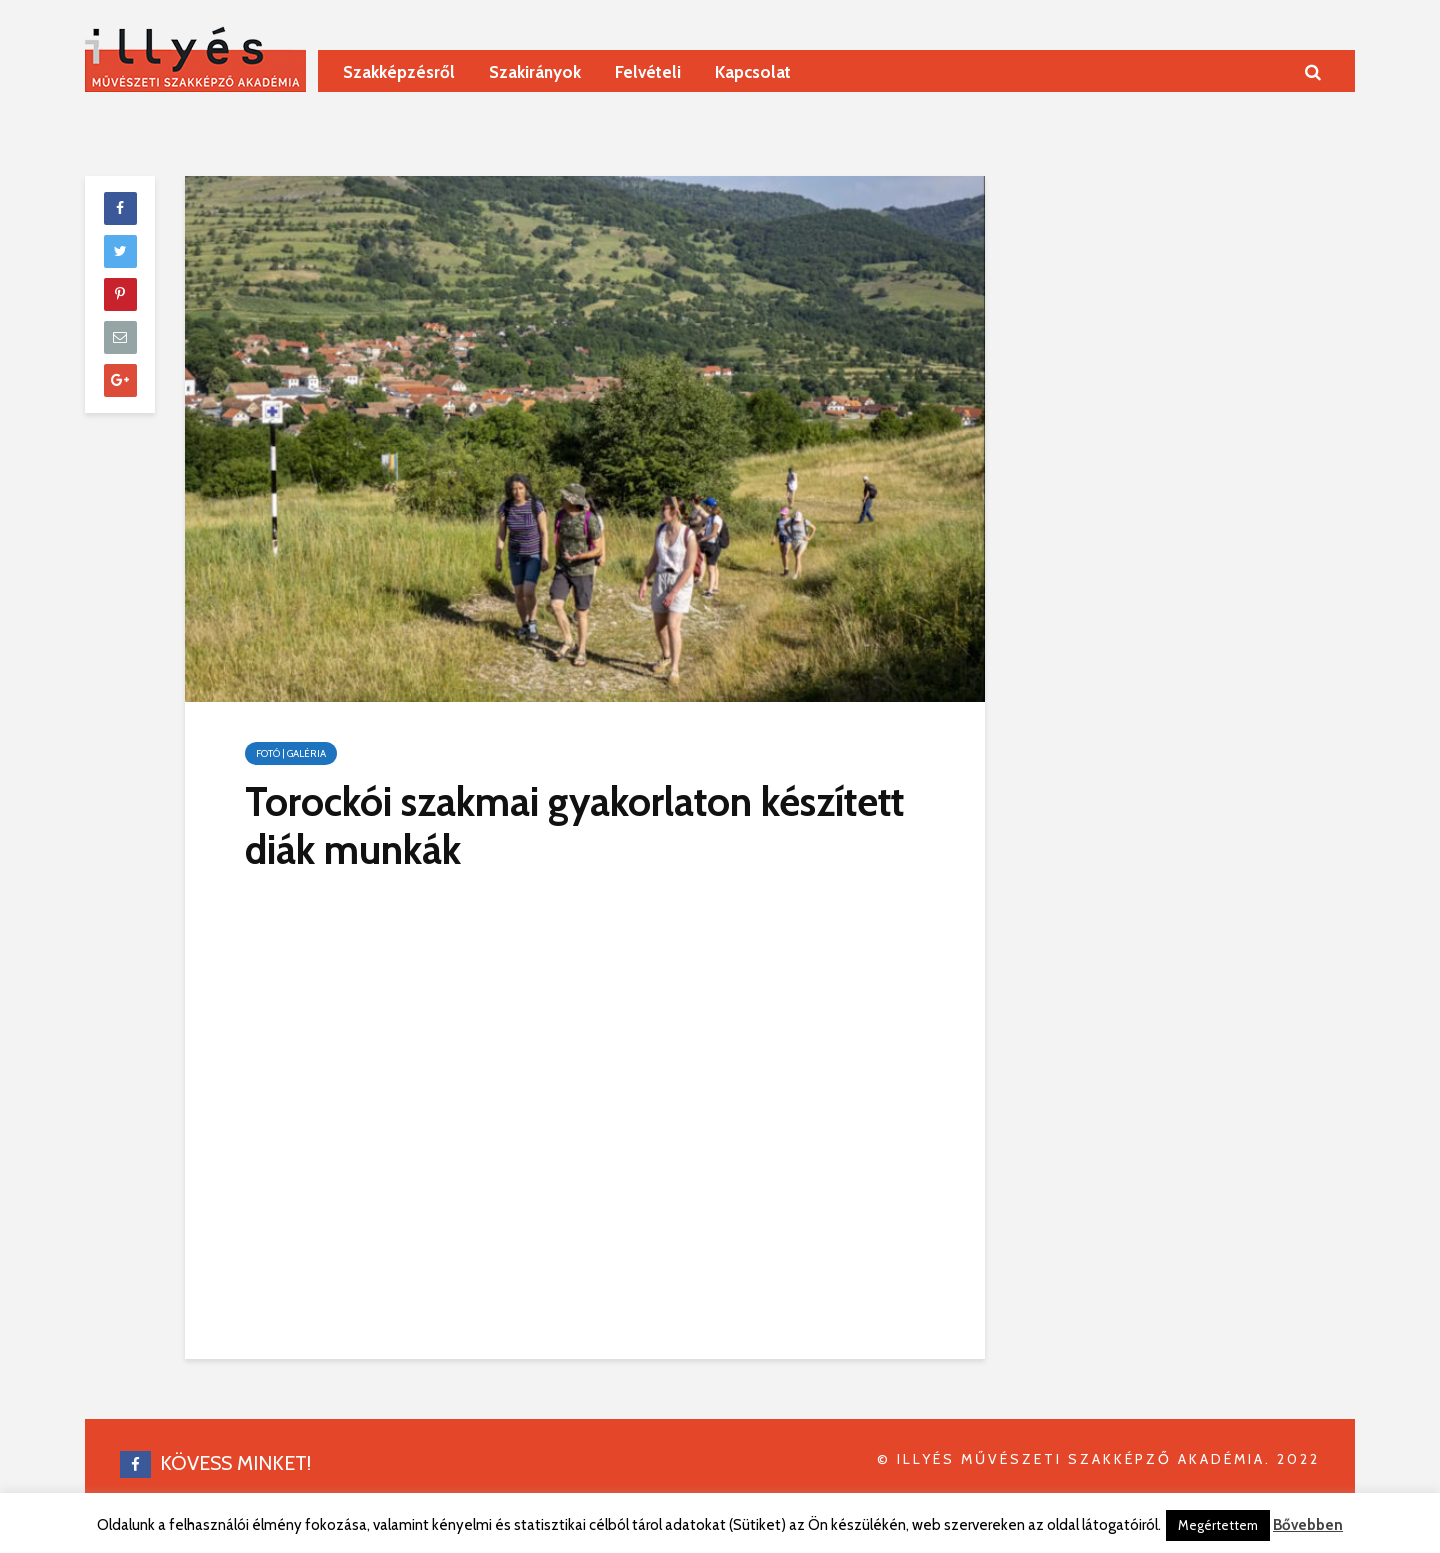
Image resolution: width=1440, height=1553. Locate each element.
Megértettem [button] (1218, 1525)
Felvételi (648, 72)
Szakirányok (535, 72)
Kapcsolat (753, 72)
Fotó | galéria (291, 753)
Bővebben (1308, 1525)
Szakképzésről (399, 72)
